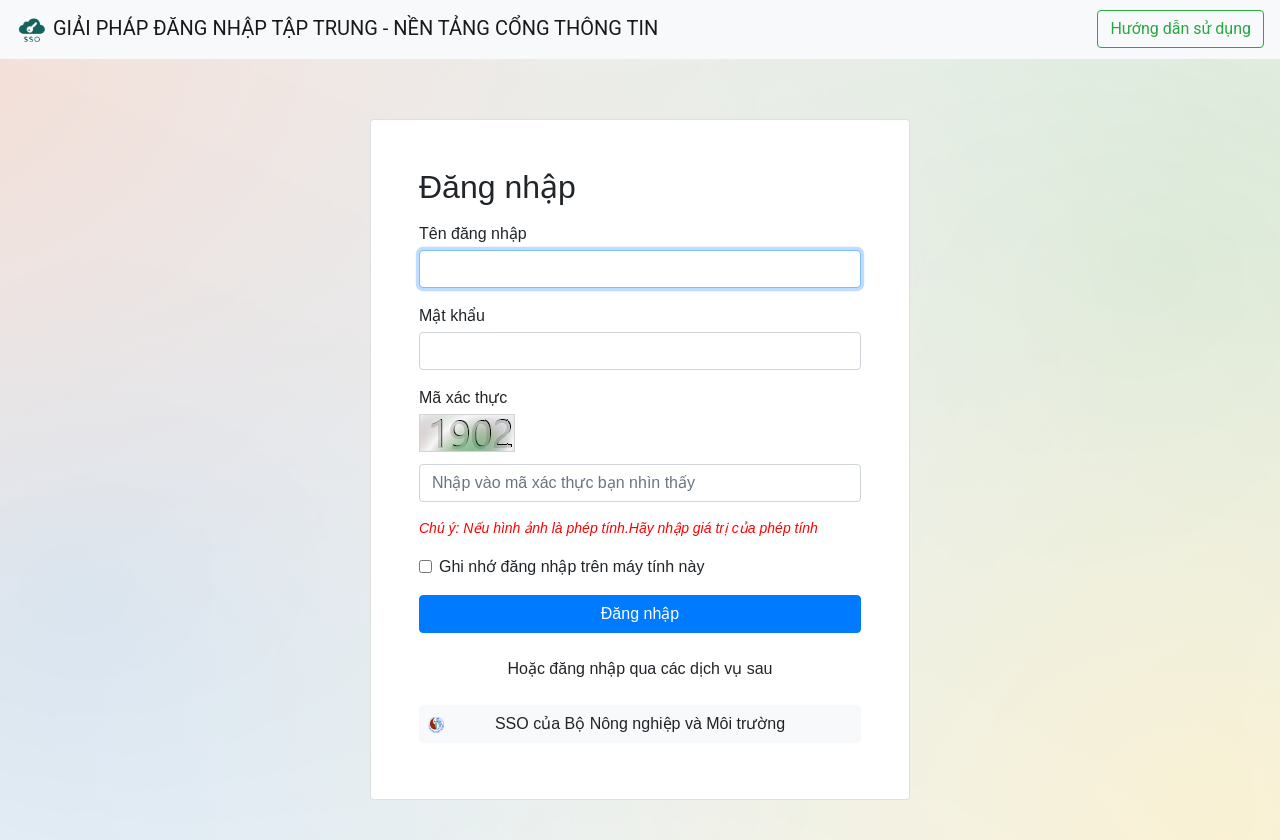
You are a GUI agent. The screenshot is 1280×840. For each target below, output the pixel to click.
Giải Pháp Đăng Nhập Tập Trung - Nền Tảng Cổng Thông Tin (337, 30)
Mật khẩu (452, 315)
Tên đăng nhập (473, 233)
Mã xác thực (463, 397)
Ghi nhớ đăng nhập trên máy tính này (571, 566)
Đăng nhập (640, 613)
